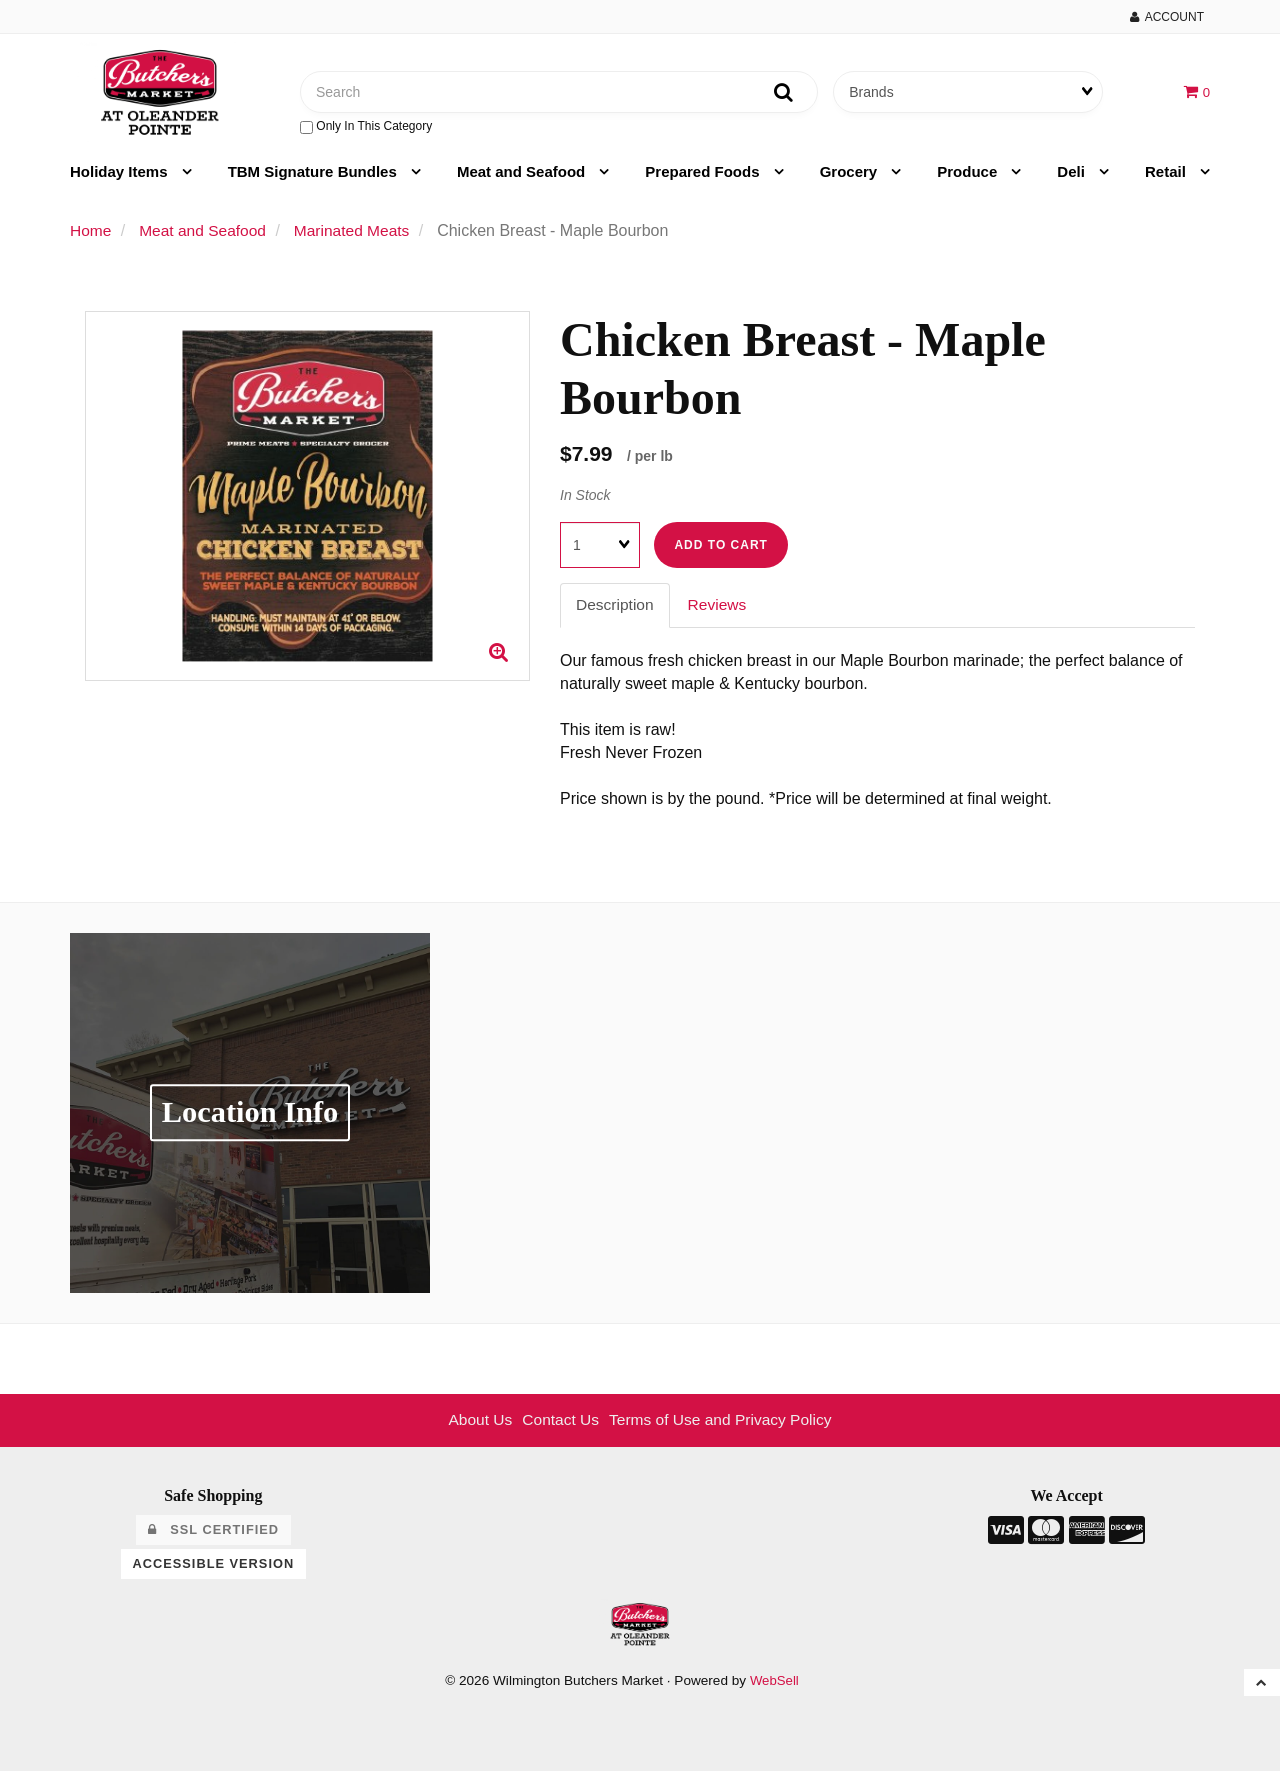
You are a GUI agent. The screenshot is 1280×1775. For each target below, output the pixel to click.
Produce (969, 174)
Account (1167, 17)
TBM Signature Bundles (314, 174)
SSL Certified (213, 1533)
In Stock (585, 498)
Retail (1167, 174)
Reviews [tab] (720, 608)
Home (91, 233)
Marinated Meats (358, 233)
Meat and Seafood (523, 174)
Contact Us (558, 1423)
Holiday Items (121, 174)
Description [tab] (616, 608)
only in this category (366, 128)
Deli (1073, 174)
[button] (1196, 92)
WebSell (774, 1684)
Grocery (851, 174)
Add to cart (720, 549)
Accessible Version (214, 1566)
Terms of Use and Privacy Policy (722, 1423)
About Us (476, 1423)
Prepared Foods (704, 174)
